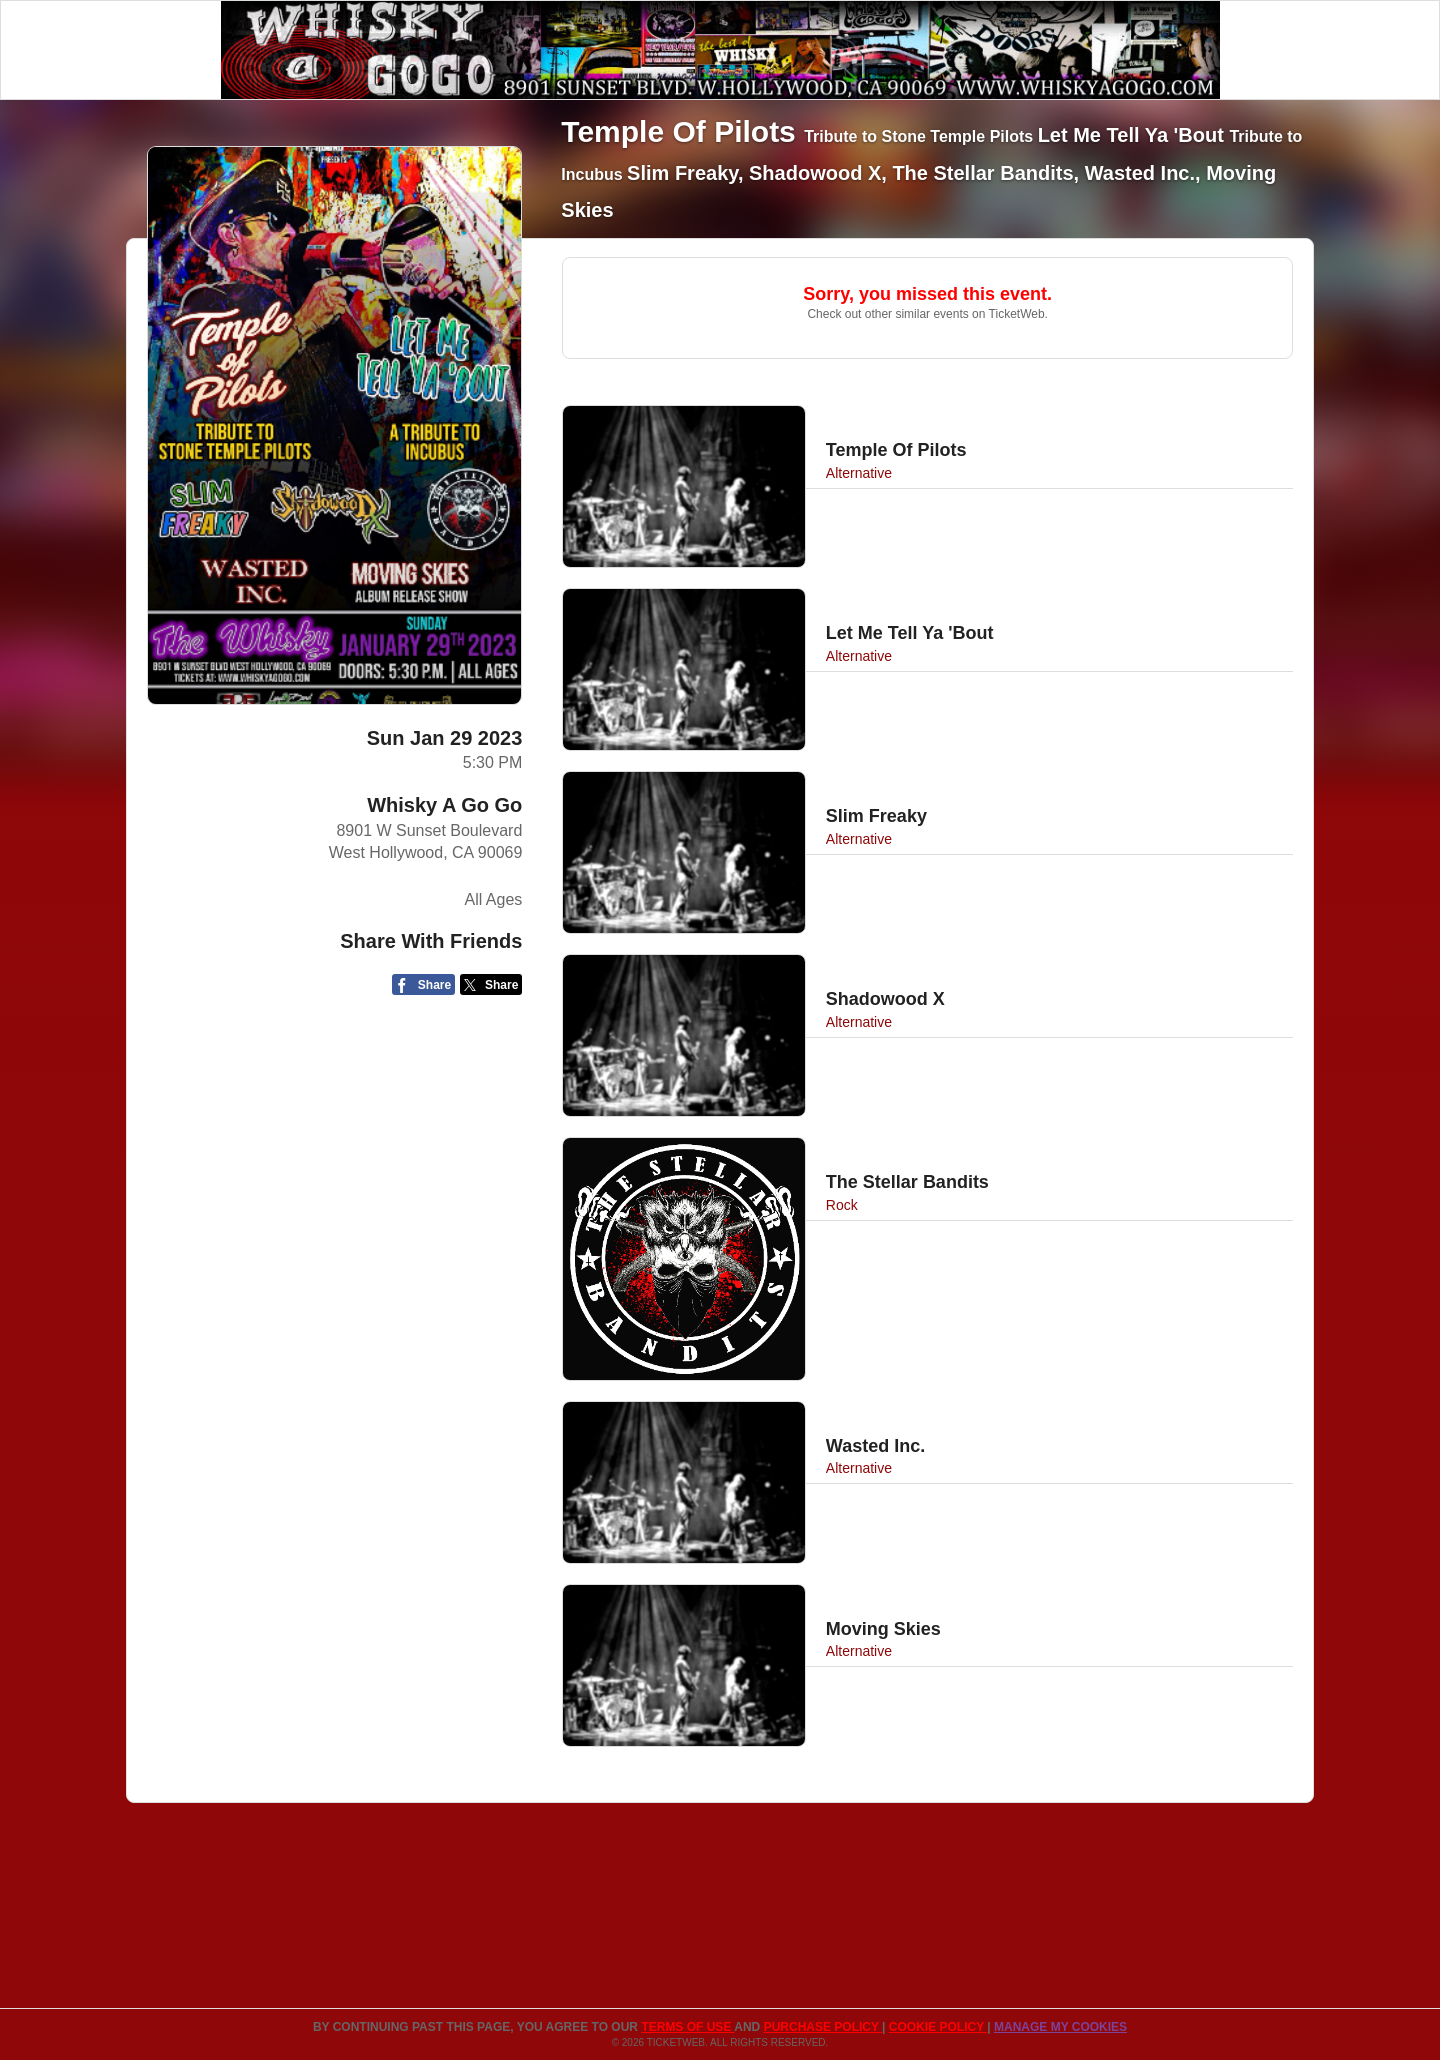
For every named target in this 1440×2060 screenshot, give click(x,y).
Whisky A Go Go (444, 805)
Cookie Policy (938, 2027)
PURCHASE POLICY (823, 2027)
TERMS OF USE (687, 2027)
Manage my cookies (1060, 2027)
